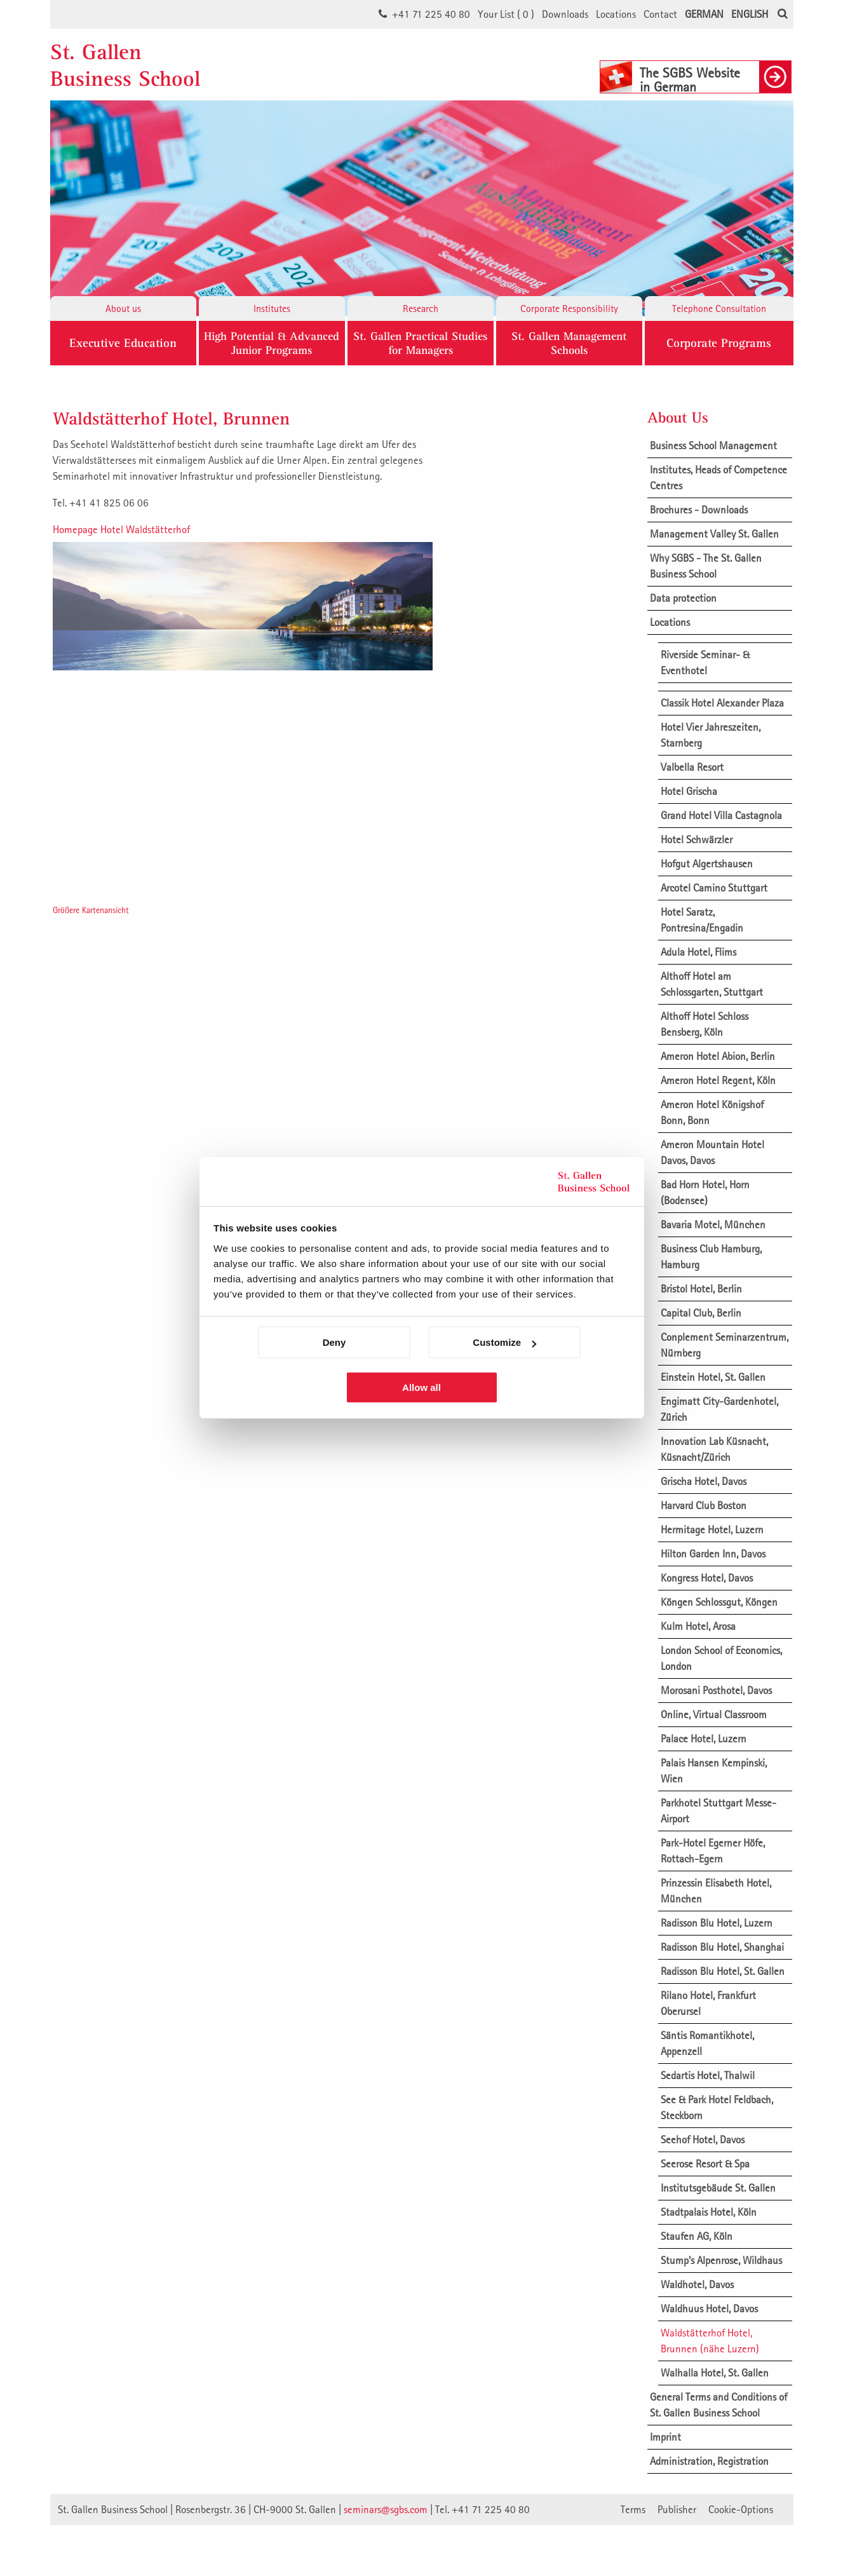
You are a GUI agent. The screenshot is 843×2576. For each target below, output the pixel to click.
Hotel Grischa (689, 791)
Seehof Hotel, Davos (703, 2139)
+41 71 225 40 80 (431, 14)
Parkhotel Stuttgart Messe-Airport (718, 1810)
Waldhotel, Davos (697, 2284)
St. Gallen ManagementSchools (568, 342)
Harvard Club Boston (703, 1505)
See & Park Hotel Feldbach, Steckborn (717, 2107)
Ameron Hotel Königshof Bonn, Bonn (712, 1112)
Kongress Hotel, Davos (707, 1577)
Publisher (677, 2509)
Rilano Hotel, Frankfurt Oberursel (708, 2003)
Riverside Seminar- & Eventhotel (705, 662)
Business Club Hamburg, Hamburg (711, 1256)
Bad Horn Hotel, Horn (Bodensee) (705, 1192)
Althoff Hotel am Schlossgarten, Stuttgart (712, 984)
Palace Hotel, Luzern (703, 1738)
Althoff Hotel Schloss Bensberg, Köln (704, 1024)
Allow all (421, 1387)
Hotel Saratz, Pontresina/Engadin (702, 919)
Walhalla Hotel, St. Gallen (715, 2372)
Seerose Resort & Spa (705, 2163)
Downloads (565, 14)
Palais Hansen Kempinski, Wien (714, 1770)
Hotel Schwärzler (696, 839)
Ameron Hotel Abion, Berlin (718, 1056)
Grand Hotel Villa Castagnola (721, 815)
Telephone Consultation (719, 308)
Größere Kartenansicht (91, 910)
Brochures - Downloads (699, 509)
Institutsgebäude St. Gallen (718, 2187)
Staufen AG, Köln (696, 2236)
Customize (504, 1342)
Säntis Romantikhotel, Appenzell (707, 2043)
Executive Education (123, 343)
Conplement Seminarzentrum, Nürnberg (724, 1345)
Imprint (665, 2436)
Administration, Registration (709, 2461)
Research (420, 308)
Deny (334, 1342)
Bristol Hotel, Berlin (701, 1288)
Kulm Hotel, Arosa (698, 1626)
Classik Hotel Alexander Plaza (722, 702)
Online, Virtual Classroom (714, 1714)
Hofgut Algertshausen (707, 863)
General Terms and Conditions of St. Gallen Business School (718, 2404)
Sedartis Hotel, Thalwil (708, 2075)
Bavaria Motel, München (713, 1224)
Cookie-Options (740, 2509)
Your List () (506, 14)
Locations (616, 14)
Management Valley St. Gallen (714, 533)
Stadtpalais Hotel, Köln (709, 2212)
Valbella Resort (692, 767)
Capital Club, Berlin (701, 1312)
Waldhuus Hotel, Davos (709, 2308)
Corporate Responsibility (569, 308)
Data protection (683, 598)
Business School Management (713, 445)
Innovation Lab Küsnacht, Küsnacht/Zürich (714, 1449)
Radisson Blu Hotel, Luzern (716, 1922)
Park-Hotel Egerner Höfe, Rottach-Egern (713, 1850)
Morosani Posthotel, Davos (716, 1690)
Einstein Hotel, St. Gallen (713, 1377)
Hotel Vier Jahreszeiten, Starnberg (710, 735)
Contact (660, 14)
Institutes (271, 308)
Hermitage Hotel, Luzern (712, 1529)
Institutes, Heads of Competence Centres (718, 477)
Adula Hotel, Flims (698, 952)
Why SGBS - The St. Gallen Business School (706, 566)
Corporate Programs (718, 343)
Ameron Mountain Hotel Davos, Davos (712, 1152)
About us (123, 308)
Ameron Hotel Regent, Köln (718, 1080)
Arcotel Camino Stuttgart (714, 887)
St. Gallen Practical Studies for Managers (420, 342)
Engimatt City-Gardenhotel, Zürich (719, 1409)
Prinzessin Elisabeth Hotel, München (716, 1890)
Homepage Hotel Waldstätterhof (121, 529)
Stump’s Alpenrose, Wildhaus (721, 2260)
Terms (633, 2509)
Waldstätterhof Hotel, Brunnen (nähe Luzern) (710, 2340)
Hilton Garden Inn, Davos (713, 1553)
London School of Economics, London (721, 1658)
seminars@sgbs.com (386, 2509)
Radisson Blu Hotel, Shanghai (722, 1947)
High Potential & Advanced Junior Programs (271, 342)
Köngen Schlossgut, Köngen (719, 1602)
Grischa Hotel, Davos (703, 1481)
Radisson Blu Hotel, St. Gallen (723, 1971)
